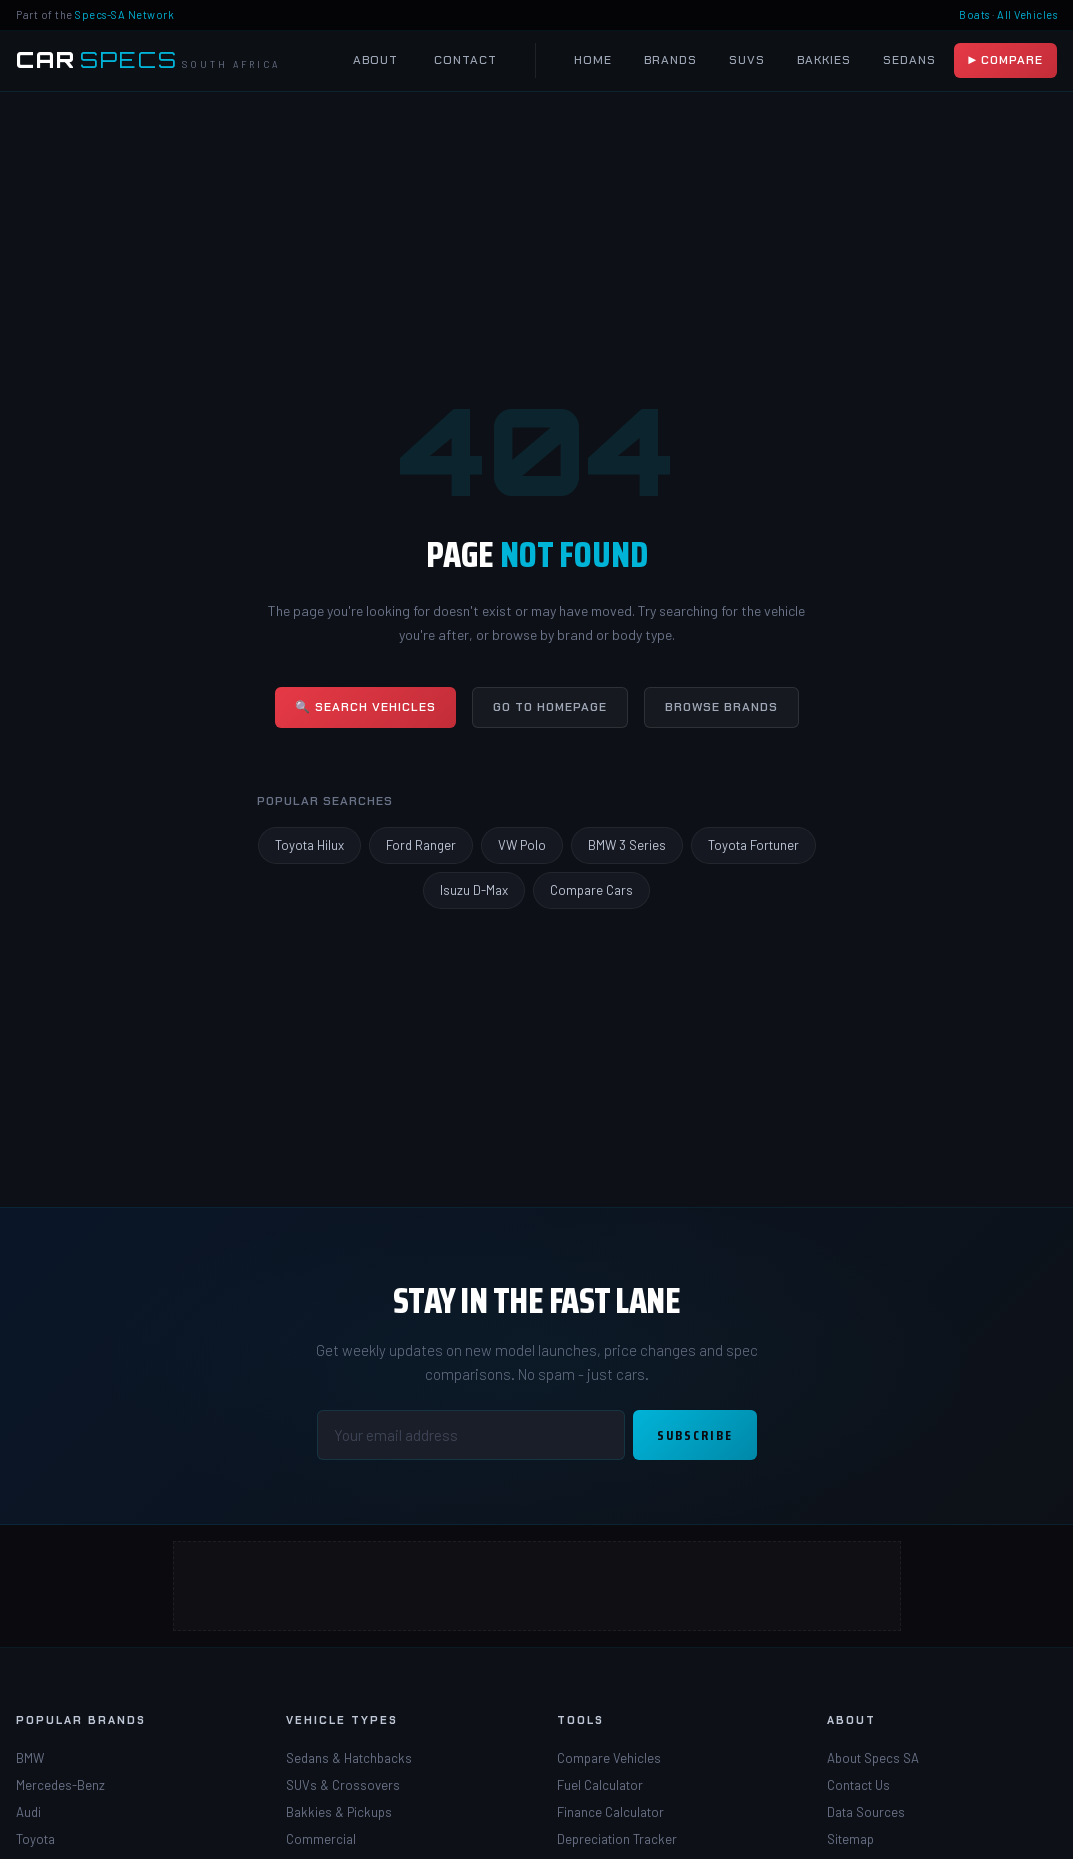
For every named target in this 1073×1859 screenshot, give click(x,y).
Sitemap (850, 1839)
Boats (974, 14)
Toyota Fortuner (753, 845)
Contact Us (858, 1785)
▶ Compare (1005, 60)
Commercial (321, 1839)
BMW (30, 1758)
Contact (465, 60)
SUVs (747, 60)
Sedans (909, 60)
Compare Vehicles (609, 1758)
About (375, 60)
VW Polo (522, 845)
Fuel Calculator (600, 1785)
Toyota (35, 1839)
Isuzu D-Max (474, 890)
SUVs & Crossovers (343, 1785)
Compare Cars (591, 890)
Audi (28, 1812)
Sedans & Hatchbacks (349, 1758)
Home (593, 60)
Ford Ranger (421, 845)
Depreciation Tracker (617, 1839)
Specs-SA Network (124, 14)
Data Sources (866, 1812)
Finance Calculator (610, 1812)
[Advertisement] (537, 1586)
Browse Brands (721, 707)
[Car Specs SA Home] (148, 60)
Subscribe (695, 1435)
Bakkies (824, 60)
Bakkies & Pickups (339, 1812)
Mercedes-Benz (60, 1785)
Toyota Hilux (309, 845)
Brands (670, 60)
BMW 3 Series (627, 845)
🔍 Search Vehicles (365, 707)
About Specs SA (873, 1758)
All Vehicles (1027, 14)
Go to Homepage (550, 707)
